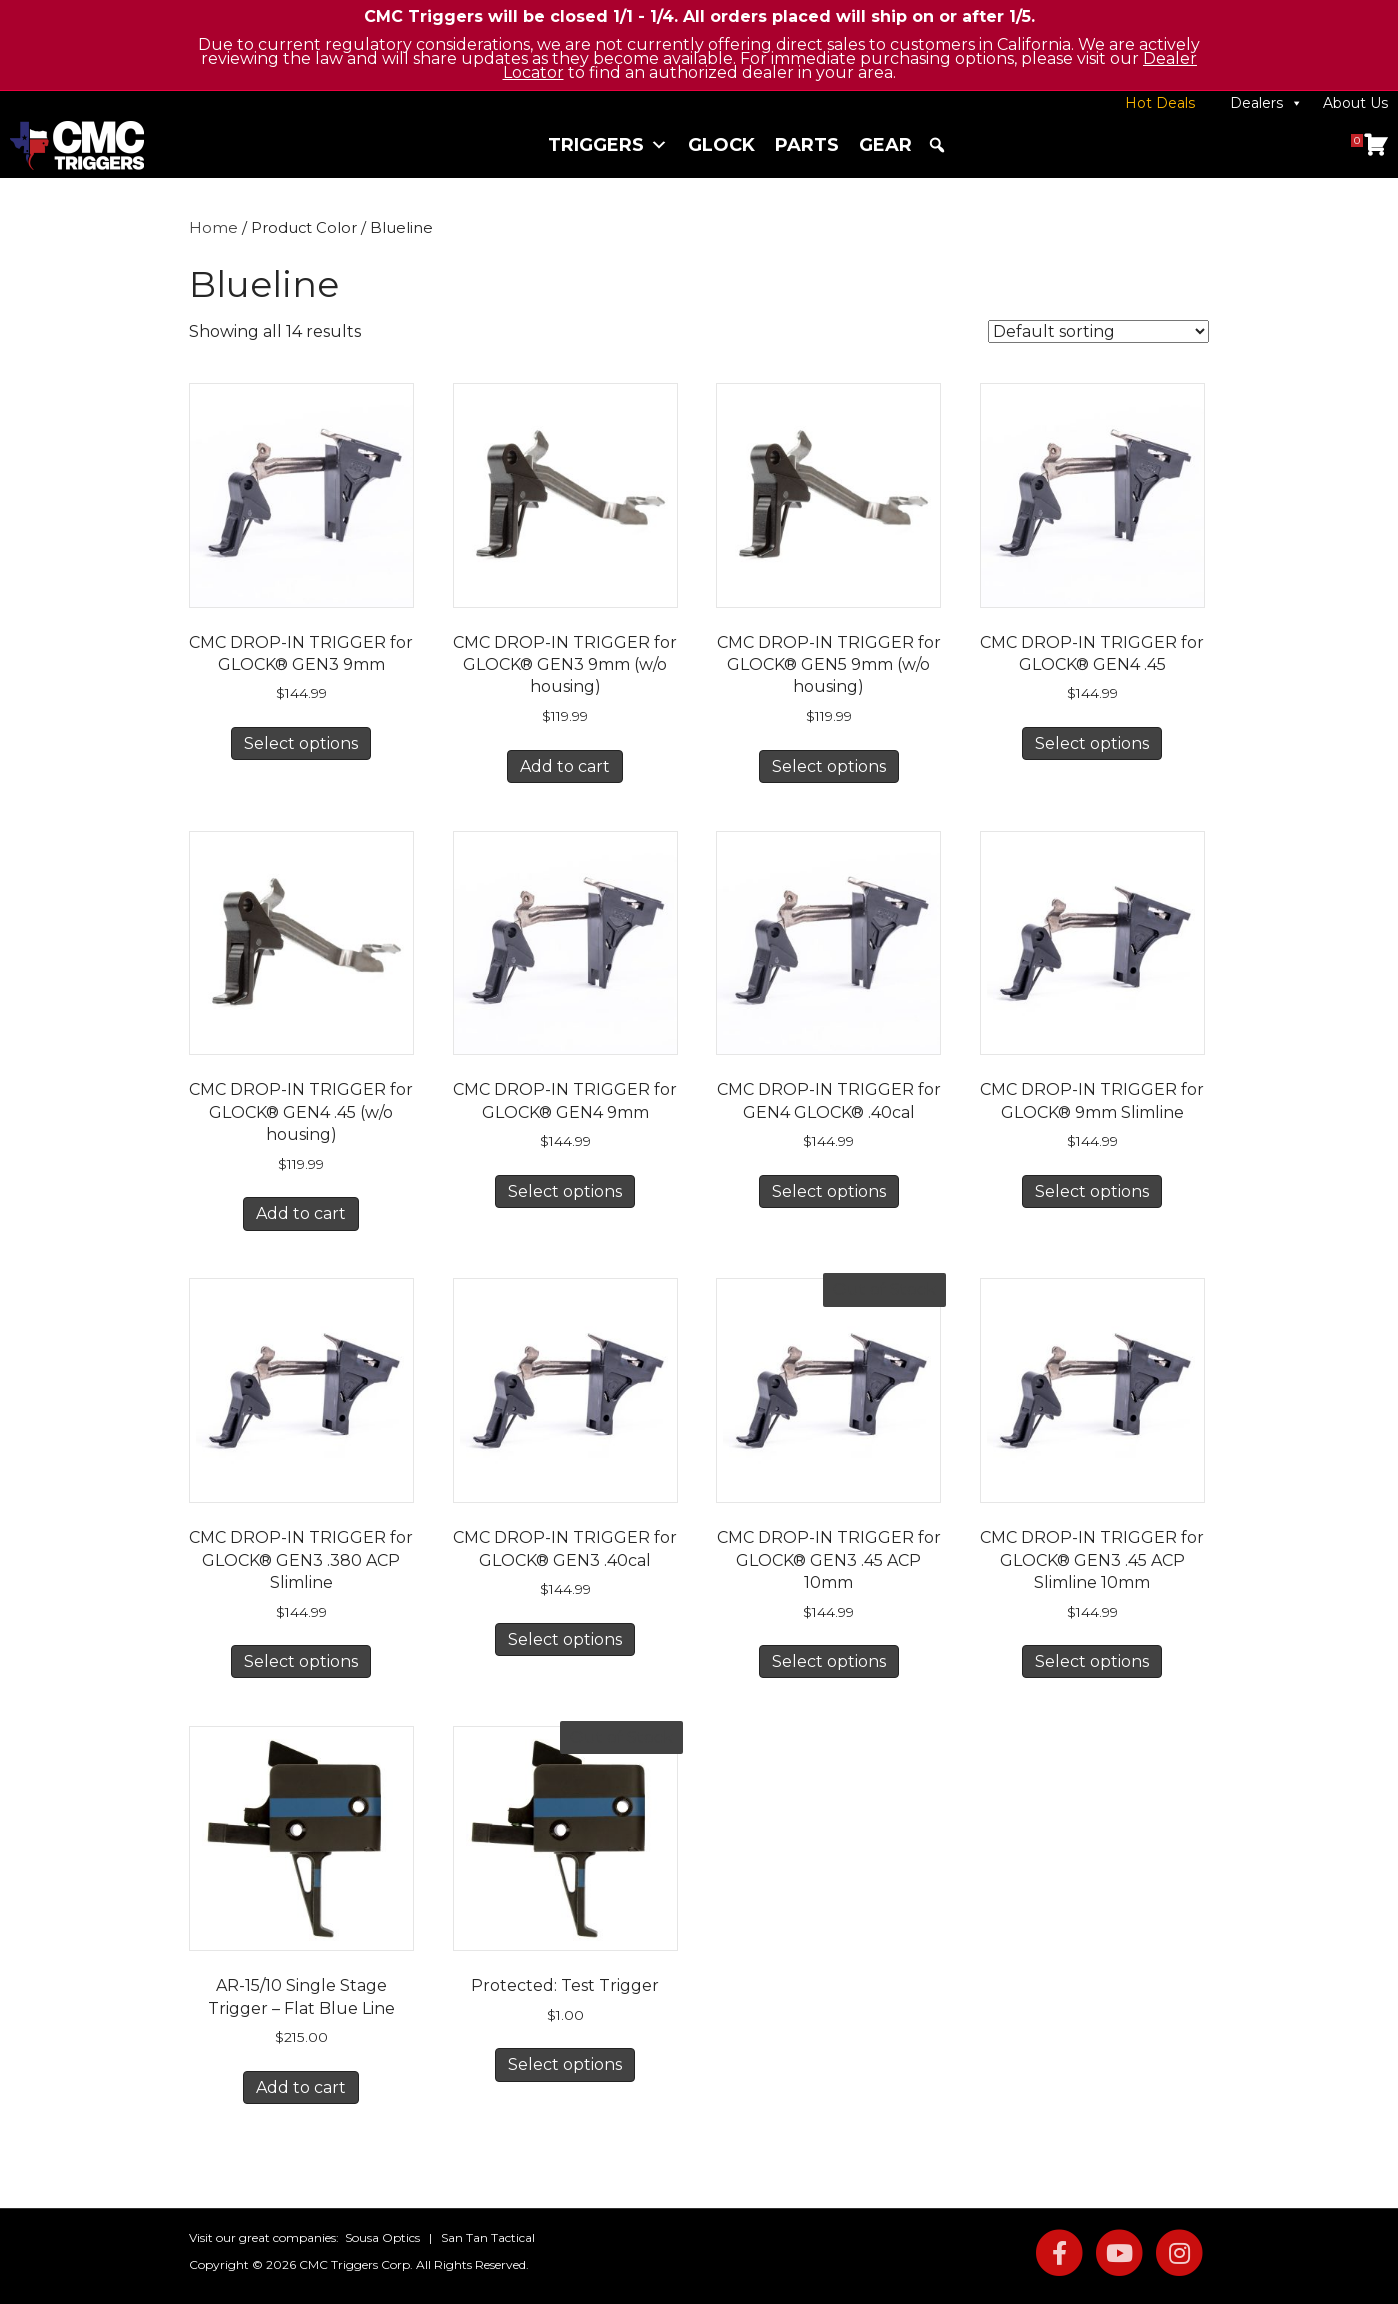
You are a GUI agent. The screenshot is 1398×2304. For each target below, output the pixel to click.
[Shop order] (1098, 331)
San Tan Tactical (488, 2237)
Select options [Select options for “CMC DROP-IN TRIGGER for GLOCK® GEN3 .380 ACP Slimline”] (301, 1661)
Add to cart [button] (565, 766)
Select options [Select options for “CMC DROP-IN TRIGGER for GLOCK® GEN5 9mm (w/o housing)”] (829, 766)
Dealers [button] (1266, 103)
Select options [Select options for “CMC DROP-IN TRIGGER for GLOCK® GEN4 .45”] (1092, 743)
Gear (885, 145)
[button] (937, 145)
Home (213, 228)
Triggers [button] (608, 145)
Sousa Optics (382, 2237)
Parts (807, 145)
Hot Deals (1160, 103)
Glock (721, 145)
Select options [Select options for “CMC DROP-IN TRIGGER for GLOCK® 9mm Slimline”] (1092, 1191)
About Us (1355, 103)
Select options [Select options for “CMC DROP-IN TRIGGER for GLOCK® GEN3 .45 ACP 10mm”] (829, 1661)
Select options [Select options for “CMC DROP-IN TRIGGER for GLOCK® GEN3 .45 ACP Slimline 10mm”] (1092, 1661)
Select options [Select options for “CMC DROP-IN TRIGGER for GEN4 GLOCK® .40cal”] (829, 1191)
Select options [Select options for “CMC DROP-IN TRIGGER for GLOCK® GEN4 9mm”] (565, 1191)
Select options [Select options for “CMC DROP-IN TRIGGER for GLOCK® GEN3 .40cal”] (565, 1639)
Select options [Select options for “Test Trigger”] (565, 2064)
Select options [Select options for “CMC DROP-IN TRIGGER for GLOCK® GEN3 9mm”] (301, 743)
